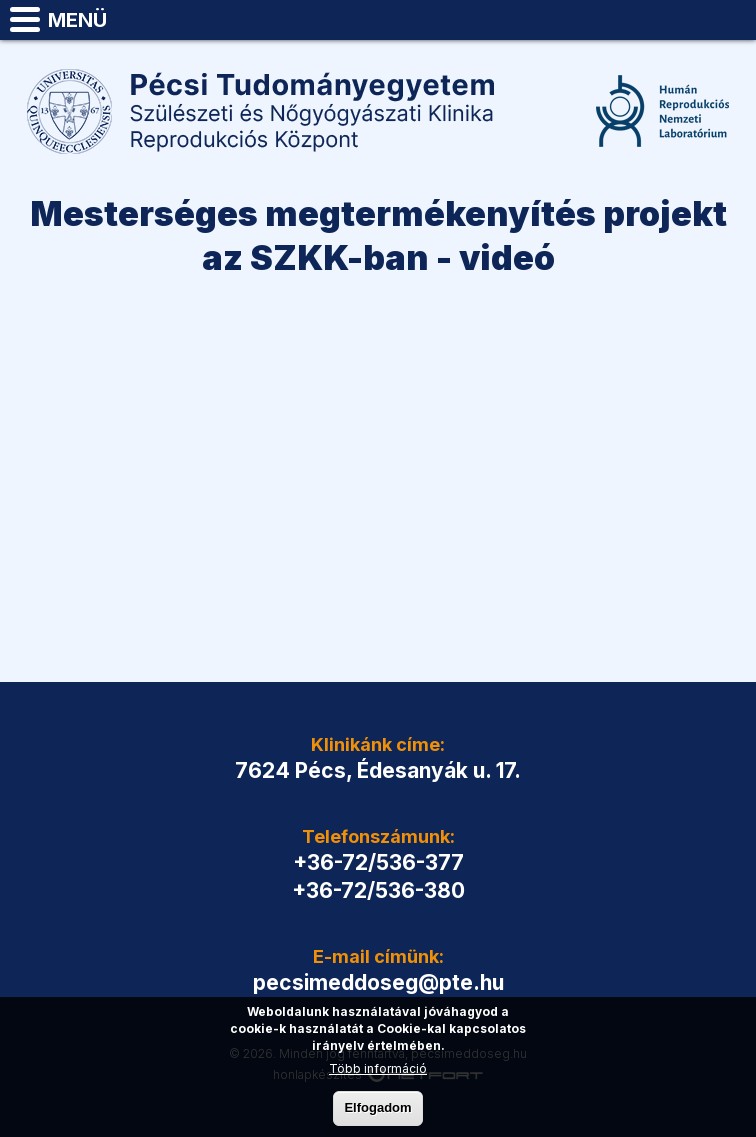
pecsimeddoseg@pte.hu (732, 20)
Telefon (682, 20)
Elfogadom (377, 1107)
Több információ (378, 1068)
